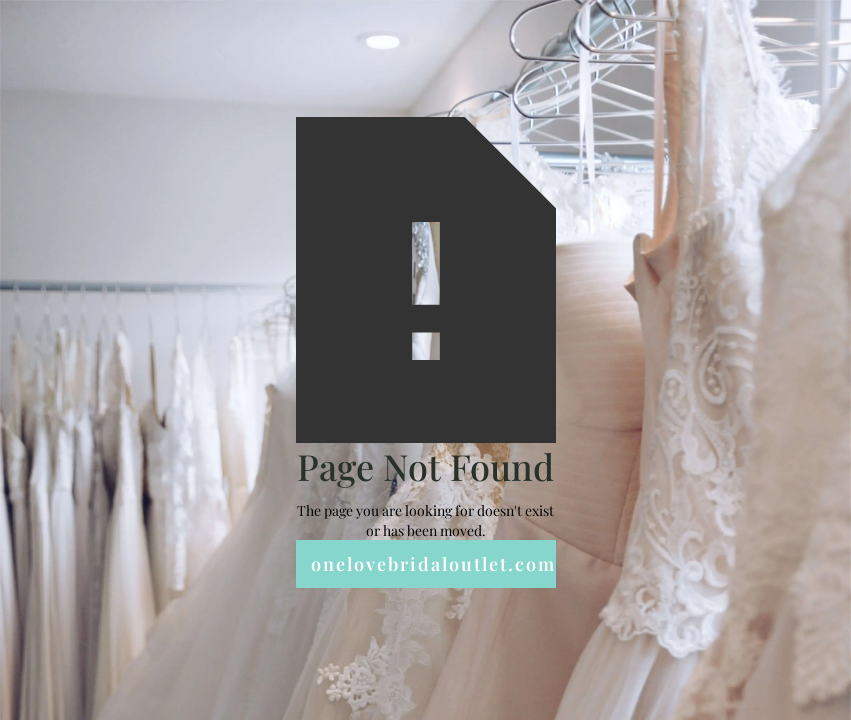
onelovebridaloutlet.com (433, 564)
